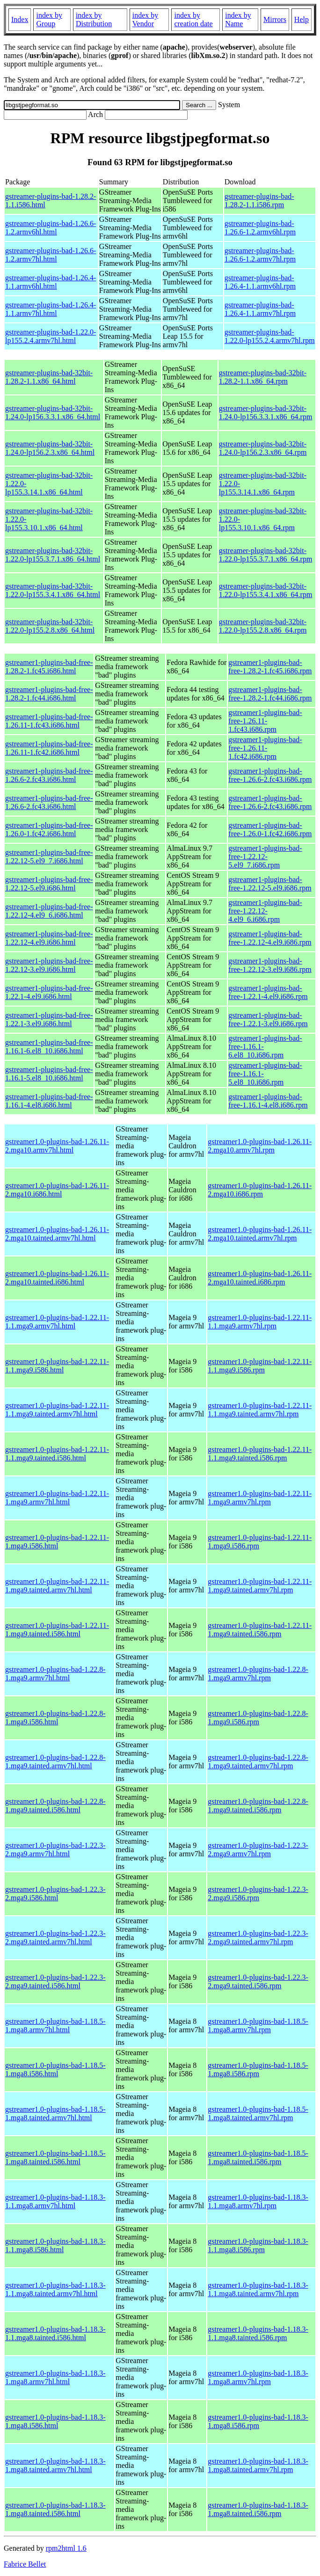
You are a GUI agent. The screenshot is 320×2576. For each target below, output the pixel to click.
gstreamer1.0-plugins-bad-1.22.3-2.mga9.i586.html (55, 1893)
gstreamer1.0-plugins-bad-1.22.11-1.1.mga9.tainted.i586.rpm (260, 1453)
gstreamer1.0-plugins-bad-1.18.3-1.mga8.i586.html (55, 2421)
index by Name (238, 19)
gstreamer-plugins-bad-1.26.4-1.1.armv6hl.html (50, 282)
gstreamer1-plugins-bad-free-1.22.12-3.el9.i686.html (49, 965)
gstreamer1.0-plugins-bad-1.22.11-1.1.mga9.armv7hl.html (57, 1322)
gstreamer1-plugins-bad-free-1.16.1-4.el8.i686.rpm (267, 1101)
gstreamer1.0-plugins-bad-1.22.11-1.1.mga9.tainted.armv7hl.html (57, 1409)
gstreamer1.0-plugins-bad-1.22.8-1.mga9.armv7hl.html (55, 1673)
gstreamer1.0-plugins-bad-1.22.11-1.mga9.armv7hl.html (57, 1497)
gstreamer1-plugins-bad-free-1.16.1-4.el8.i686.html (49, 1101)
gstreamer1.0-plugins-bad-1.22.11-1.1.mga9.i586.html (57, 1365)
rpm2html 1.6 (66, 2548)
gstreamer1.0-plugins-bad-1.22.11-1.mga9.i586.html (57, 1541)
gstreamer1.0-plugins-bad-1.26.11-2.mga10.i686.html (57, 1190)
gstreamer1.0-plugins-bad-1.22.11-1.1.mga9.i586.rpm (260, 1365)
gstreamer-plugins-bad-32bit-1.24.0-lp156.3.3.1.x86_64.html (52, 412)
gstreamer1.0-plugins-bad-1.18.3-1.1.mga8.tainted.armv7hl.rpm (258, 2289)
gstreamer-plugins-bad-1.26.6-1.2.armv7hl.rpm (260, 255)
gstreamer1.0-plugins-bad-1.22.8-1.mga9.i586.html (55, 1717)
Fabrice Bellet (25, 2564)
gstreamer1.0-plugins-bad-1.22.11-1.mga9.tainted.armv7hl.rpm (260, 1585)
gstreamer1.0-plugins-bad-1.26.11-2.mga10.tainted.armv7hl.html (57, 1234)
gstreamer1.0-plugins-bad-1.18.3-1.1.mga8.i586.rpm (258, 2245)
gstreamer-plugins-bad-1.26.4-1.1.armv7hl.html (50, 309)
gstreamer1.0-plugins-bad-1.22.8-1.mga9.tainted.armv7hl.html (55, 1761)
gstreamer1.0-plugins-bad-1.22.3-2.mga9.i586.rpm (258, 1893)
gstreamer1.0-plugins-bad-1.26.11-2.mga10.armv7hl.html (57, 1146)
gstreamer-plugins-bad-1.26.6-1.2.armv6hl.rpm (260, 227)
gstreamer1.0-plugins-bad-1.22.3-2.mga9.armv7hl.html (55, 1849)
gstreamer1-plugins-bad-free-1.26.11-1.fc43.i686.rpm (265, 720)
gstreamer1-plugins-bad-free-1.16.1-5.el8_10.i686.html (49, 1073)
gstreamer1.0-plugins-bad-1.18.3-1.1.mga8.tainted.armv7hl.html (55, 2289)
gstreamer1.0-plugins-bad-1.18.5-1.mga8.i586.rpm (258, 2069)
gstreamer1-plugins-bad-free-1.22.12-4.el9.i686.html (49, 938)
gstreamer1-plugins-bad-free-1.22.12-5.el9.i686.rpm (269, 884)
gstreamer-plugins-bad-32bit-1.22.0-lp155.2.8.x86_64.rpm (263, 626)
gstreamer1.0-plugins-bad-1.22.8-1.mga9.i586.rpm (258, 1717)
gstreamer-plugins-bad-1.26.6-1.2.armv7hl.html (50, 255)
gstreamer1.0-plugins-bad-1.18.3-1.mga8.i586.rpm (258, 2421)
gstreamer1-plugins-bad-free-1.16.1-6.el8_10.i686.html (49, 1046)
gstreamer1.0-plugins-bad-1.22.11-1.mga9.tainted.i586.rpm (260, 1629)
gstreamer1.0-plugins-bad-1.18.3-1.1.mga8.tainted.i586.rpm (258, 2333)
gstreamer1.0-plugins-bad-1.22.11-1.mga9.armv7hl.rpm (260, 1497)
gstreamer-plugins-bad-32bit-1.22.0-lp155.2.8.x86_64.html (50, 626)
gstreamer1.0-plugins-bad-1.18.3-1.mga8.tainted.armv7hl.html (55, 2465)
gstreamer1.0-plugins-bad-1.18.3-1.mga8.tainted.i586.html (55, 2509)
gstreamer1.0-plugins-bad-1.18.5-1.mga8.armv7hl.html (55, 2025)
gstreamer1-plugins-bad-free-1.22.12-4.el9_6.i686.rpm (265, 910)
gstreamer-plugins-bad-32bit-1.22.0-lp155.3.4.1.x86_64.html (52, 590)
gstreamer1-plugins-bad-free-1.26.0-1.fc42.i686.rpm (270, 829)
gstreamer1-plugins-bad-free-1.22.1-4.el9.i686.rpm (267, 992)
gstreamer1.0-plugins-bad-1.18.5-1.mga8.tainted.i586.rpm (258, 2157)
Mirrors (274, 19)
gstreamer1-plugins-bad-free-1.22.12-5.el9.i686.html (49, 884)
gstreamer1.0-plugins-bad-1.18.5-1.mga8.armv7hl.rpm (258, 2025)
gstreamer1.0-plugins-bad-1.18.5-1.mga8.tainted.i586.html (55, 2157)
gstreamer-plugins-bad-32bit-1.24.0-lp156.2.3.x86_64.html (50, 448)
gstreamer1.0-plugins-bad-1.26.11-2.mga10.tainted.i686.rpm (260, 1278)
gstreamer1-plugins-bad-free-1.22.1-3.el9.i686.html (49, 1019)
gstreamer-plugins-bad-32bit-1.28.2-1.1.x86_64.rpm (262, 377)
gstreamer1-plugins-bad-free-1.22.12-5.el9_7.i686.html (49, 856)
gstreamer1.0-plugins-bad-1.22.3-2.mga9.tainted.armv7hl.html (55, 1937)
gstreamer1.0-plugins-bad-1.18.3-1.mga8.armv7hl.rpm (258, 2377)
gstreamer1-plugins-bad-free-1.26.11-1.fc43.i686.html (49, 721)
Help (301, 19)
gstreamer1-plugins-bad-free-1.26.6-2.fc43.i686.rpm (270, 775)
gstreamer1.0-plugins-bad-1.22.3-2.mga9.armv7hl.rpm (258, 1849)
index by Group (49, 19)
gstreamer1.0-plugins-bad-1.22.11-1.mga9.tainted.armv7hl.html (57, 1585)
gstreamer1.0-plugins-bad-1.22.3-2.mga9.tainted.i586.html (55, 1981)
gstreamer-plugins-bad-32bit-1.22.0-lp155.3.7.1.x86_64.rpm (266, 555)
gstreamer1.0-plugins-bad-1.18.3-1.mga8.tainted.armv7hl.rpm (258, 2465)
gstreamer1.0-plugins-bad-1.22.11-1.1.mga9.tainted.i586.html (57, 1453)
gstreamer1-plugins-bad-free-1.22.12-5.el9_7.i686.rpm (265, 856)
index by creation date (193, 19)
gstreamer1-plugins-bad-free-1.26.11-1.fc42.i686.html (49, 748)
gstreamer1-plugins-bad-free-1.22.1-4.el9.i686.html (49, 992)
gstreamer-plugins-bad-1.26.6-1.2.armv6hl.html (50, 227)
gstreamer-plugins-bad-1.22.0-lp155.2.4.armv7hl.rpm (270, 336)
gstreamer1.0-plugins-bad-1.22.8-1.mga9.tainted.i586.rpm (258, 1805)
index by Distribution (94, 19)
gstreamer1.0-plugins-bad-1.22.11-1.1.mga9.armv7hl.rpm (260, 1322)
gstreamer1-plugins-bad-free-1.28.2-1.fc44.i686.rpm (270, 694)
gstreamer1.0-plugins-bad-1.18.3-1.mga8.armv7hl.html (55, 2377)
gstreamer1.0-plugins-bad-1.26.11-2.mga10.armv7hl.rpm (260, 1146)
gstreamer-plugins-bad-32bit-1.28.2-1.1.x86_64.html (49, 377)
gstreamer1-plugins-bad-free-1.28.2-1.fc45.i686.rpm (270, 666)
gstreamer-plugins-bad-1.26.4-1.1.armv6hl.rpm (260, 282)
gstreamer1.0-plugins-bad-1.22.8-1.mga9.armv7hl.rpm (258, 1673)
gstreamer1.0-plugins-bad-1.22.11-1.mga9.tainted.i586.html (57, 1629)
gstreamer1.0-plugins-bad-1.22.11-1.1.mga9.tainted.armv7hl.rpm (260, 1409)
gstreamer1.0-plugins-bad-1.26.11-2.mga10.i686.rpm (260, 1190)
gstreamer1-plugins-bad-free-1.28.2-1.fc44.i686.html (49, 694)
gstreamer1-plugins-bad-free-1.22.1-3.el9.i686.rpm (267, 1019)
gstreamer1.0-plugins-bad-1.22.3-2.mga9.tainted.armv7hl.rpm (258, 1937)
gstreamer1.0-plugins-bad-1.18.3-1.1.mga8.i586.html (55, 2245)
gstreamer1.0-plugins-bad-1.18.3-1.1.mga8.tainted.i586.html (55, 2333)
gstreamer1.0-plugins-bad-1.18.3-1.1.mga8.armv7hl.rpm (258, 2201)
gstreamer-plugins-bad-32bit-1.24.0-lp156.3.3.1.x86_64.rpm (266, 412)
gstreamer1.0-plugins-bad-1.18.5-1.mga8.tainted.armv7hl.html (55, 2113)
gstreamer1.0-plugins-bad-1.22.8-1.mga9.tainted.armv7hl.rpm (258, 1761)
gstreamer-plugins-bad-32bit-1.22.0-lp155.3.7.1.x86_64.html (52, 555)
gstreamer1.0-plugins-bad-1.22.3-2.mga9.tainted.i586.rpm (258, 1981)
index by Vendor (145, 19)
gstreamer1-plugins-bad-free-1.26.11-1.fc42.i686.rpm (265, 748)
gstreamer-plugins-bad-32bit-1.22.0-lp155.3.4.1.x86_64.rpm (266, 590)
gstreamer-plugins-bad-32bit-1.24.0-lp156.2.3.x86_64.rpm (263, 448)
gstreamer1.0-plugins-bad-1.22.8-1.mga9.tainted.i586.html (55, 1805)
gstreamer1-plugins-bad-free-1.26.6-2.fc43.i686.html (49, 775)
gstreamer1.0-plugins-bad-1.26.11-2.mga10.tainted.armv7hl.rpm (260, 1234)
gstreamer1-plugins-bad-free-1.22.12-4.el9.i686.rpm (269, 938)
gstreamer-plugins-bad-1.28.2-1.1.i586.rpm (259, 200)
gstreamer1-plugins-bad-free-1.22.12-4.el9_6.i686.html (49, 911)
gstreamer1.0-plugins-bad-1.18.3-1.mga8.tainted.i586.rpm (258, 2509)
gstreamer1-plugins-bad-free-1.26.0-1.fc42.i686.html (49, 829)
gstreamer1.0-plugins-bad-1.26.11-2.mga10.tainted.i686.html (57, 1278)
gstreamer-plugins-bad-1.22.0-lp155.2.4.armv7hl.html (50, 336)
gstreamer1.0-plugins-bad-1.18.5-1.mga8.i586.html (55, 2069)
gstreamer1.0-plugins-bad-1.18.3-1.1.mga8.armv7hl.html (55, 2201)
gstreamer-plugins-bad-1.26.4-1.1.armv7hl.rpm (260, 309)
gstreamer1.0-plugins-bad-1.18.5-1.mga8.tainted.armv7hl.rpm (258, 2113)
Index (19, 19)
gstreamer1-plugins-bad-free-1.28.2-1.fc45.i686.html (49, 666)
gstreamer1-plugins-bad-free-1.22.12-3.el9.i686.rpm (269, 965)
